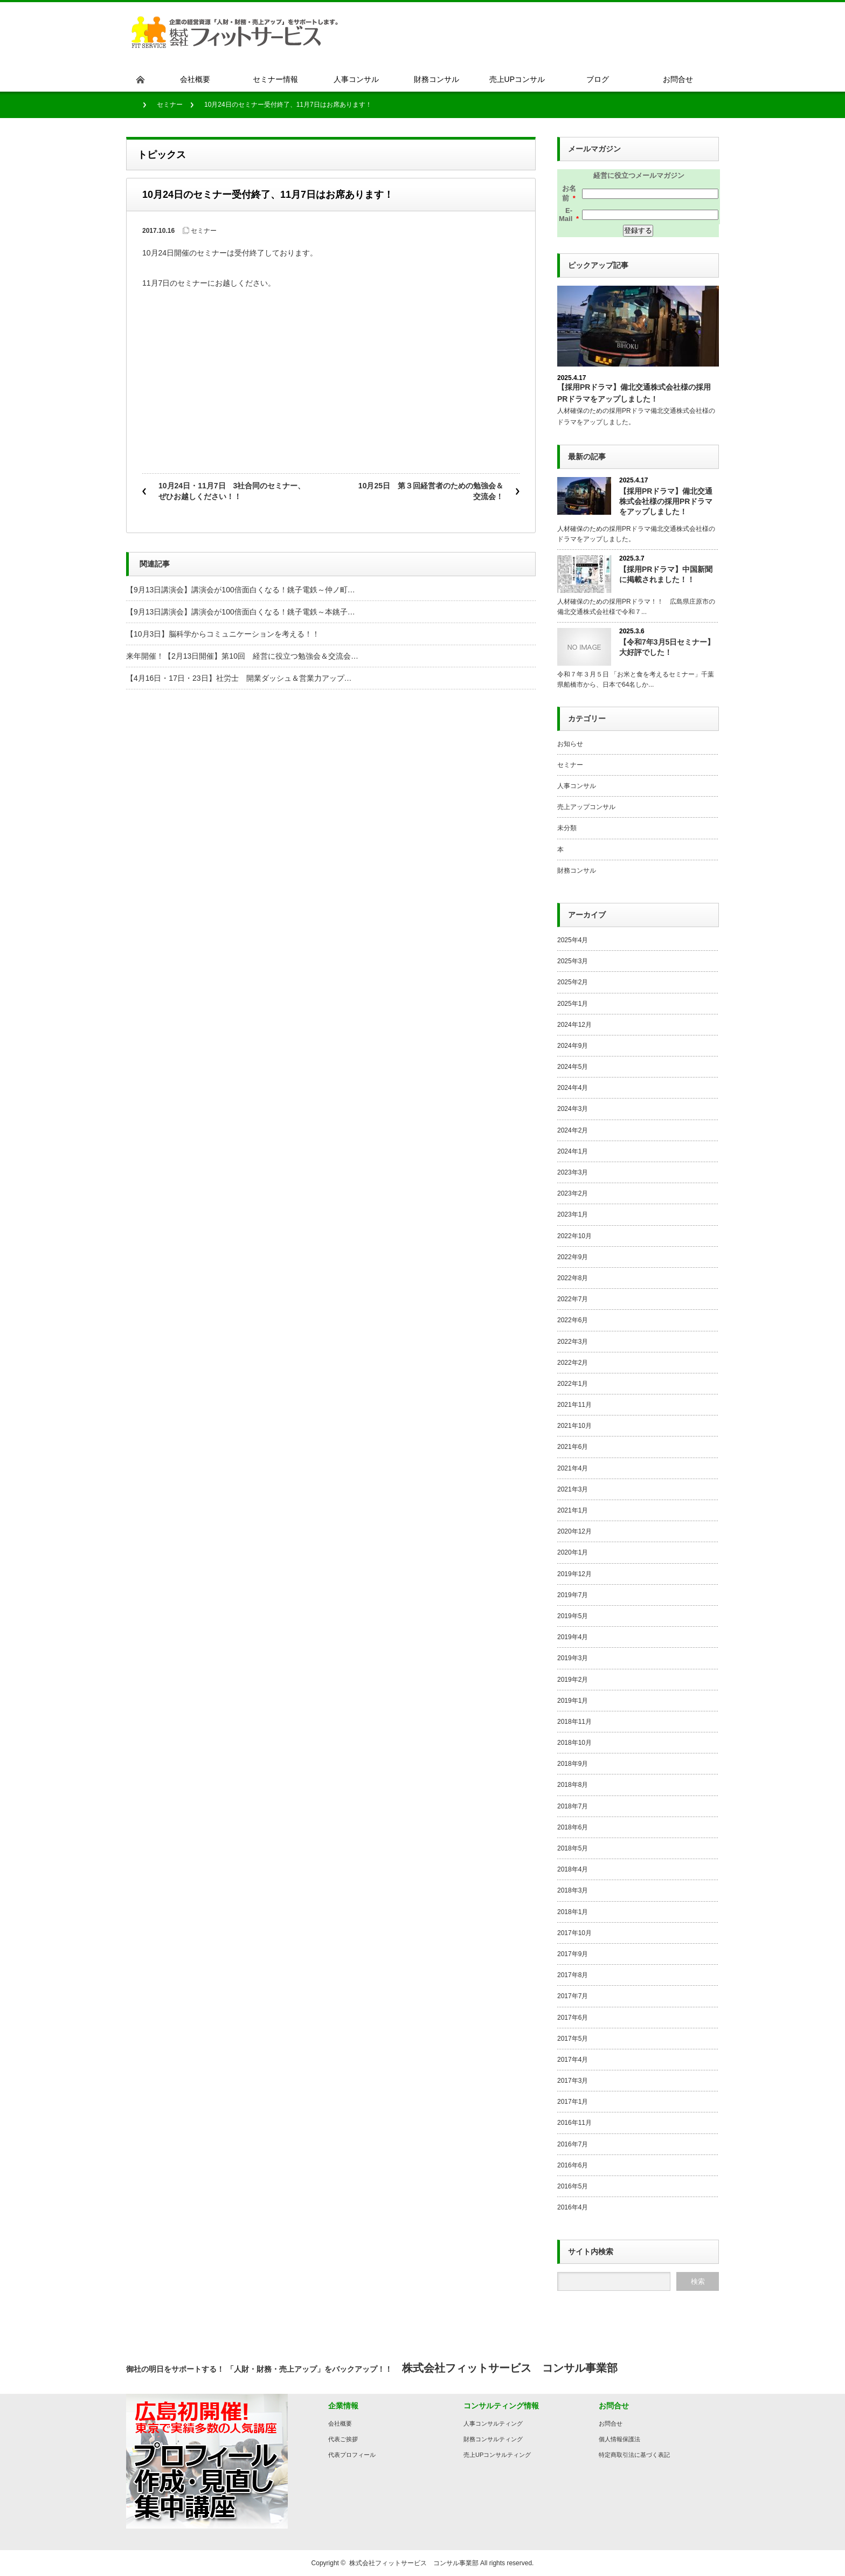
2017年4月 (572, 2059)
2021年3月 (572, 1489)
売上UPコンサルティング (497, 2454)
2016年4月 (572, 2207)
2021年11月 (574, 1404)
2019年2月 (572, 1679)
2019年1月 (572, 1700)
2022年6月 (572, 1320)
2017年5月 (572, 2038)
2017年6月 (572, 2017)
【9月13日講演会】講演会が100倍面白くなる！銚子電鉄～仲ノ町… (240, 589)
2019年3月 (572, 1658)
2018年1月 (572, 1912)
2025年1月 (572, 1003)
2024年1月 (572, 1151)
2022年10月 (574, 1236)
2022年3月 (572, 1341)
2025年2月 (572, 982)
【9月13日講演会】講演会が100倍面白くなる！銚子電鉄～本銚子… (240, 611)
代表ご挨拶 (343, 2439)
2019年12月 (574, 1574)
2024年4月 (572, 1088)
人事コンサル (576, 786)
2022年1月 (572, 1383)
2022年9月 (572, 1257)
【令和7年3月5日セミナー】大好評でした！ (667, 647)
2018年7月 (572, 1806)
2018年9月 (572, 1763)
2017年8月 (572, 1975)
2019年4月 (572, 1637)
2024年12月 (574, 1024)
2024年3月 (572, 1109)
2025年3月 (572, 961)
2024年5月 (572, 1067)
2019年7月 (572, 1595)
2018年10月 (574, 1742)
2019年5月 (572, 1616)
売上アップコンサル (586, 807)
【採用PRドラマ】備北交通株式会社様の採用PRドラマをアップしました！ (665, 501)
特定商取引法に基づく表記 (634, 2454)
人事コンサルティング (493, 2423)
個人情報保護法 (619, 2439)
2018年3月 (572, 1890)
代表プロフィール (352, 2454)
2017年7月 (572, 1996)
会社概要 (340, 2423)
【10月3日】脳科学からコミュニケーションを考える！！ (223, 634)
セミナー (170, 104)
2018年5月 (572, 1848)
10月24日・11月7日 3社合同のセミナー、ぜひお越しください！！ (231, 491)
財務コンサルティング (493, 2439)
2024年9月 (572, 1045)
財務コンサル (576, 870)
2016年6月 (572, 2165)
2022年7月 (572, 1299)
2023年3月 (572, 1172)
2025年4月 (572, 940)
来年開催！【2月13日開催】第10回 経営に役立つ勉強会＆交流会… (242, 656)
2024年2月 (572, 1130)
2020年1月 (572, 1552)
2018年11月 (574, 1721)
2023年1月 (572, 1214)
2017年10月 (574, 1933)
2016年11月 (574, 2122)
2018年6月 (572, 1827)
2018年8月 (572, 1784)
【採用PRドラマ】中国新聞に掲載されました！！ (665, 574)
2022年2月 (572, 1362)
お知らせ (570, 744)
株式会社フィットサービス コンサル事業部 (414, 2563)
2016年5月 (572, 2186)
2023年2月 (572, 1193)
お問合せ (610, 2423)
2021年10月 (574, 1425)
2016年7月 (572, 2144)
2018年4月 (572, 1869)
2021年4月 (572, 1468)
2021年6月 (572, 1447)
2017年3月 (572, 2080)
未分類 (567, 828)
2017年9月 (572, 1954)
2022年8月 (572, 1278)
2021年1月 (572, 1510)
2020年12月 (574, 1531)
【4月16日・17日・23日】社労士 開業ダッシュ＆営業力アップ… (239, 678)
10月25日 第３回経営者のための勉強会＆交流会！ (430, 491)
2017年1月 (572, 2101)
